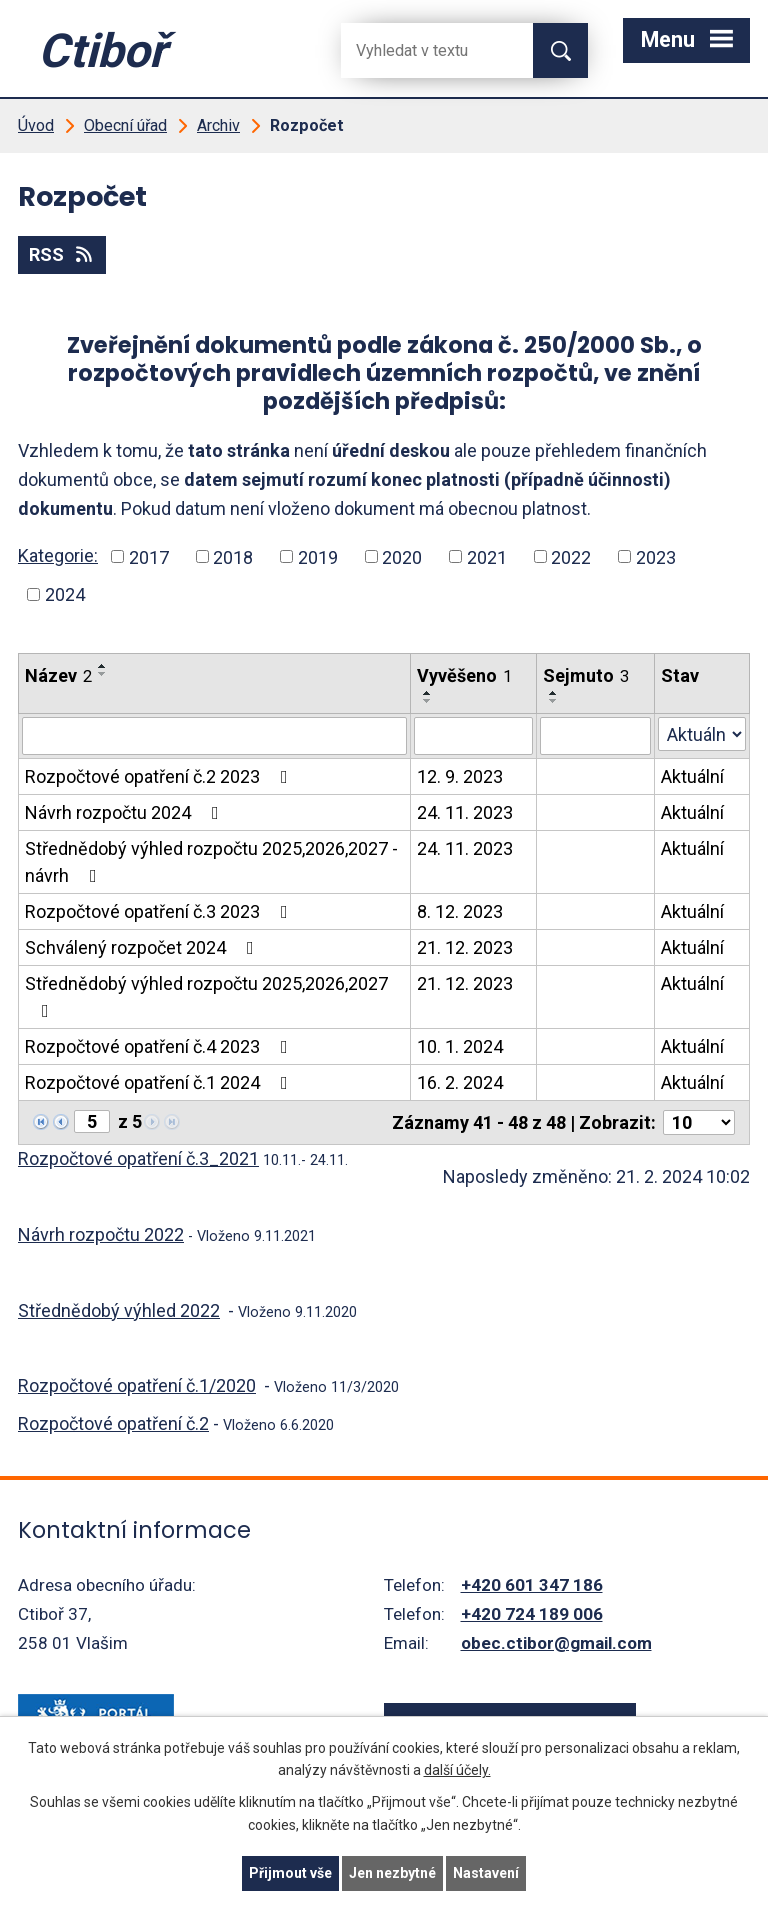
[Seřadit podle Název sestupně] (103, 674)
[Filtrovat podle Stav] (702, 734)
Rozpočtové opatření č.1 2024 (160, 1082)
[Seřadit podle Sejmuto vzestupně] (554, 693)
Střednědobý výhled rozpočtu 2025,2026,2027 (206, 996)
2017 (149, 556)
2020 (402, 556)
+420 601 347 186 (532, 1585)
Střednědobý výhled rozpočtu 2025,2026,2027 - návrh (211, 862)
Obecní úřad (125, 125)
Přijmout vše (290, 1873)
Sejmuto (586, 675)
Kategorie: (58, 555)
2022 (571, 556)
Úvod (36, 125)
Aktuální (692, 776)
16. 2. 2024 (460, 1082)
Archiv (218, 125)
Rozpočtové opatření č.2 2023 (160, 776)
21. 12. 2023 (465, 947)
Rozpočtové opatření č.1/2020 (137, 1385)
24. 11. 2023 (465, 812)
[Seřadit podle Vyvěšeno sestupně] (428, 701)
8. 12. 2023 (460, 911)
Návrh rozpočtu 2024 (126, 812)
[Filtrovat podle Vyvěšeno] (473, 736)
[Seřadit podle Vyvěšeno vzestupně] (428, 693)
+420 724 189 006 (532, 1614)
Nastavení (486, 1873)
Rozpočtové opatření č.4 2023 (160, 1046)
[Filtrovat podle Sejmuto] (595, 736)
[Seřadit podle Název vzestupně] (103, 666)
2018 (233, 556)
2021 (487, 556)
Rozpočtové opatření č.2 (113, 1423)
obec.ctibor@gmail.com (556, 1643)
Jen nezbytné (392, 1873)
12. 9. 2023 (460, 776)
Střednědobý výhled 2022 (119, 1310)
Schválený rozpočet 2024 (143, 947)
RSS (62, 254)
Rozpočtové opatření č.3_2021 (138, 1158)
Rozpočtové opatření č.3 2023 (160, 911)
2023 (656, 556)
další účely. (457, 1771)
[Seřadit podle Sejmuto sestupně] (554, 701)
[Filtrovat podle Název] (214, 736)
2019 (318, 556)
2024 (65, 594)
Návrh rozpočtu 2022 (101, 1234)
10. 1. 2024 (460, 1046)
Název (58, 675)
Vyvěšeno (464, 675)
